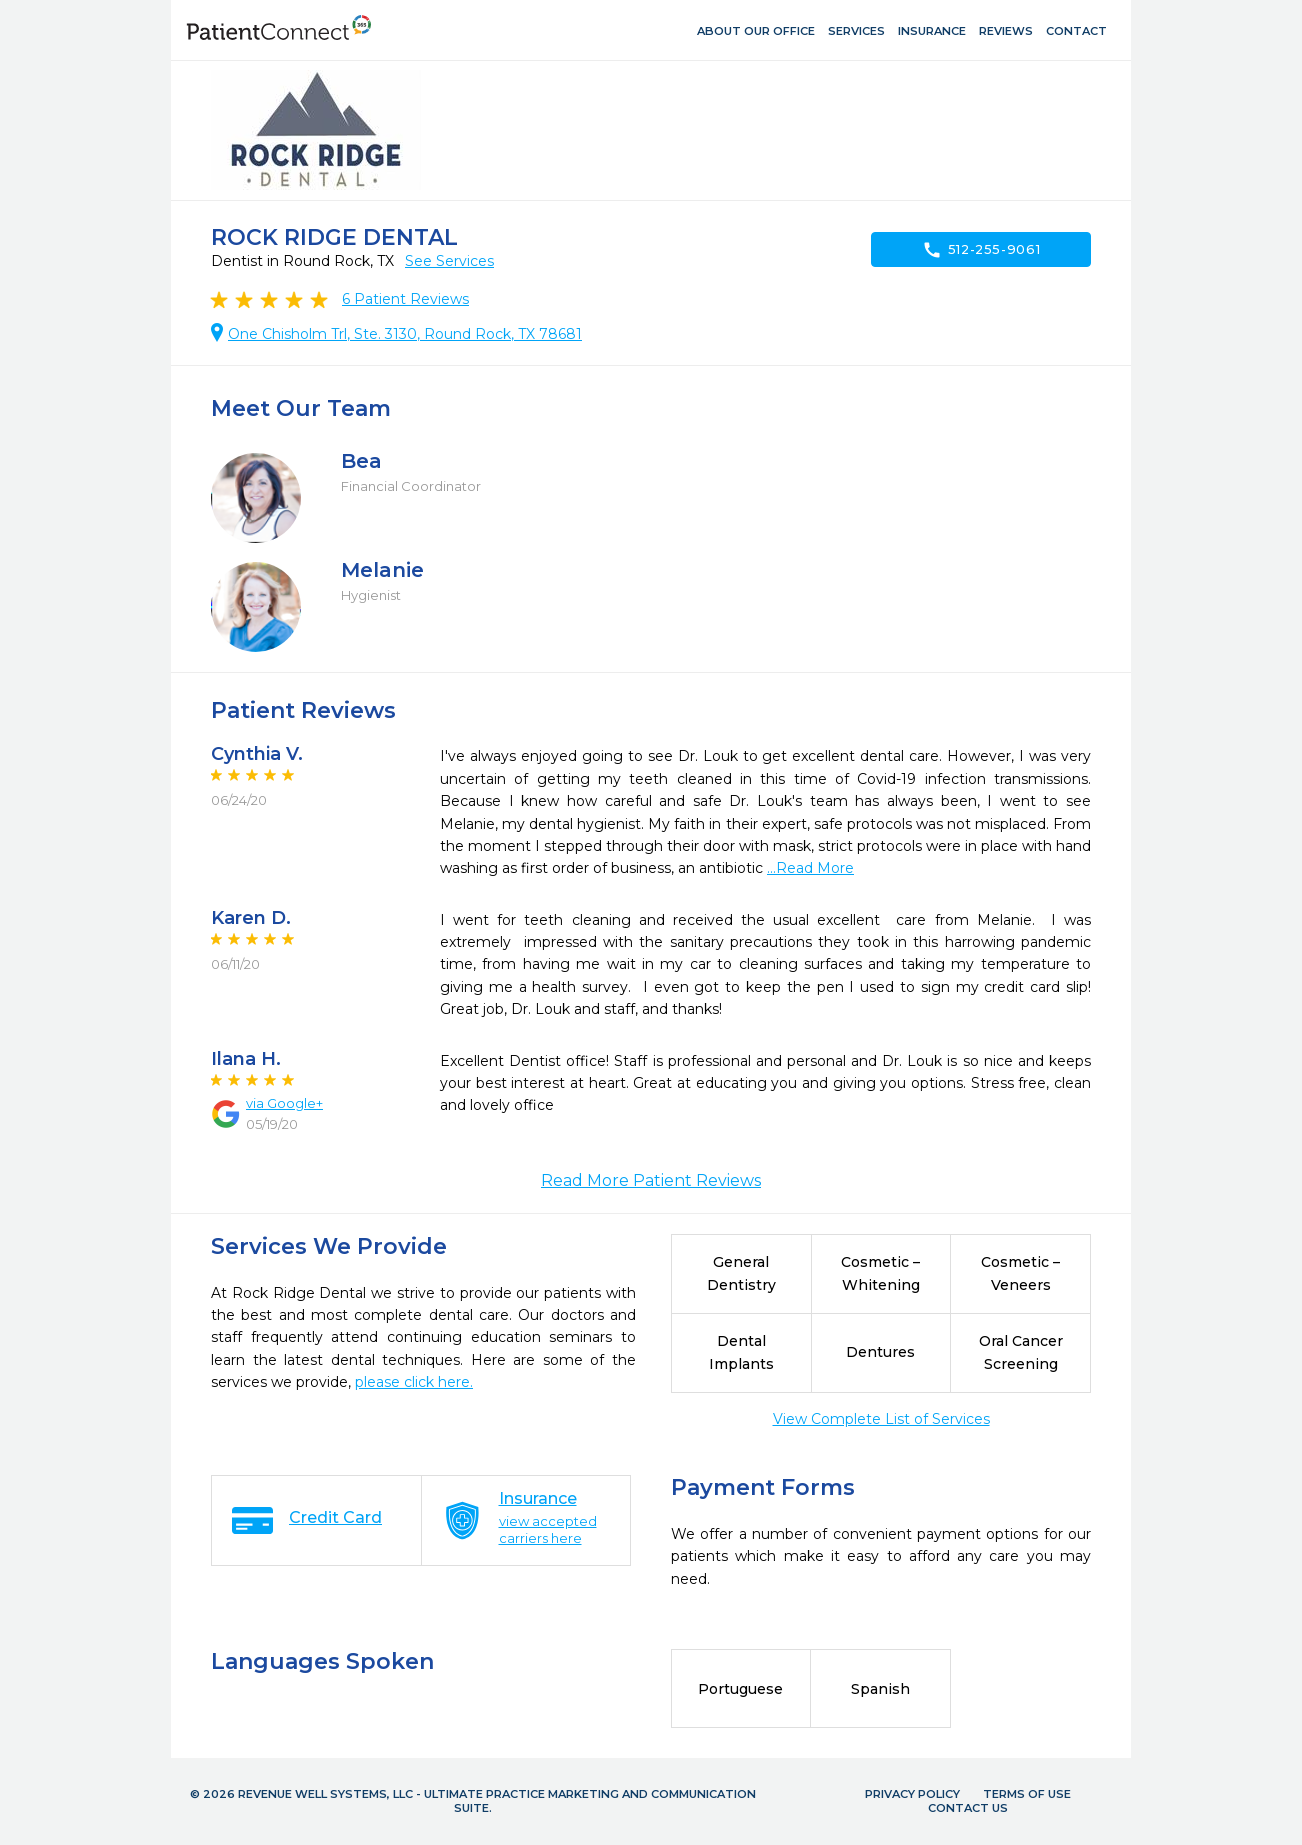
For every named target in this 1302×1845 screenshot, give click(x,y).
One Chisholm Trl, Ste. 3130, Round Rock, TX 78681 (405, 334)
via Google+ (284, 1103)
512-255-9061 (981, 250)
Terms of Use (1027, 1794)
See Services (449, 261)
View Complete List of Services (881, 1419)
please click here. (414, 1382)
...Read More (810, 868)
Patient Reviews (405, 299)
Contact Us (968, 1808)
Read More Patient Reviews (651, 1180)
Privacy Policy (912, 1794)
